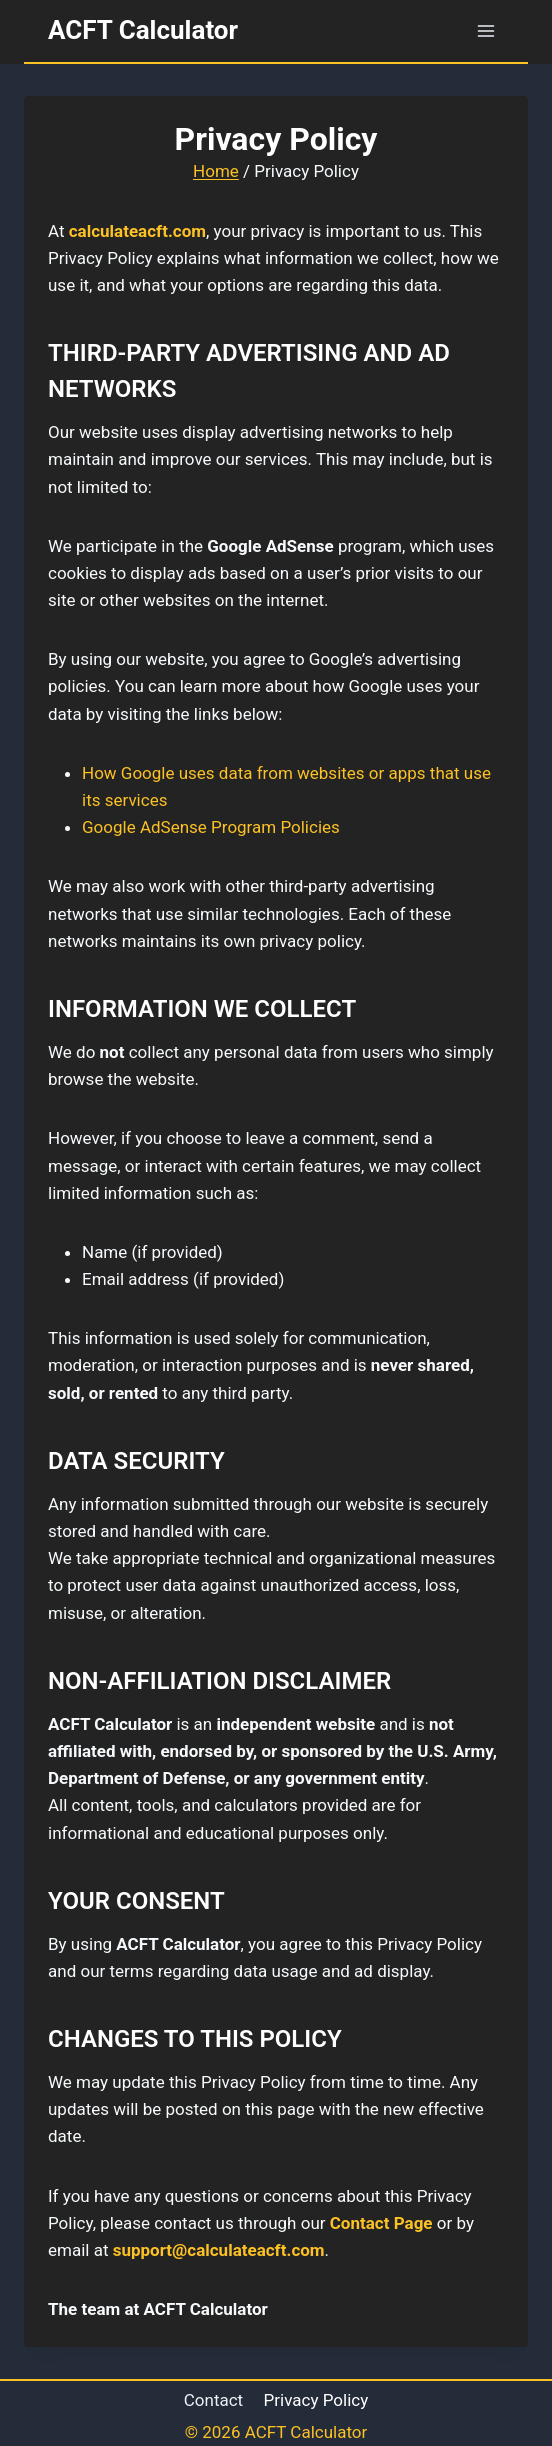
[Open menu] (485, 30)
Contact (213, 2400)
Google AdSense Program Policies (211, 827)
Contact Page (381, 2223)
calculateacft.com (137, 231)
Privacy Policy (316, 2400)
